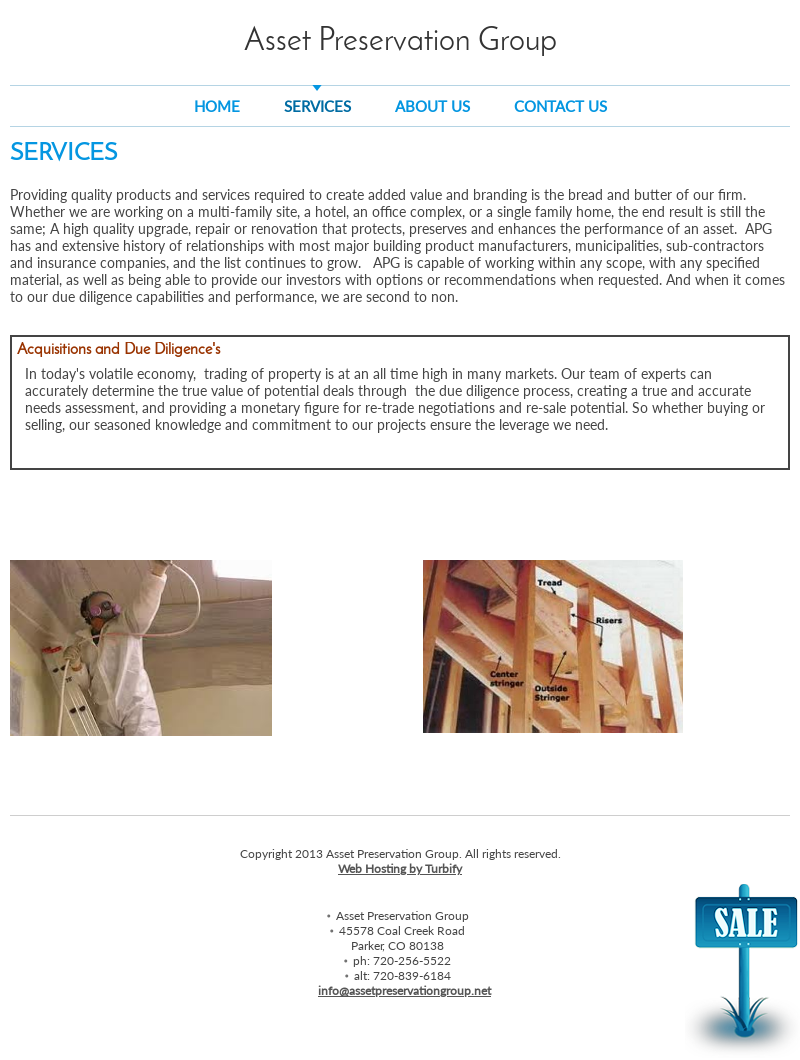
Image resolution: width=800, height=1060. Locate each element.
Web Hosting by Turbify (400, 868)
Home (217, 106)
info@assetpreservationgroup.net (404, 990)
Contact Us (560, 106)
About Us (432, 106)
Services (317, 106)
